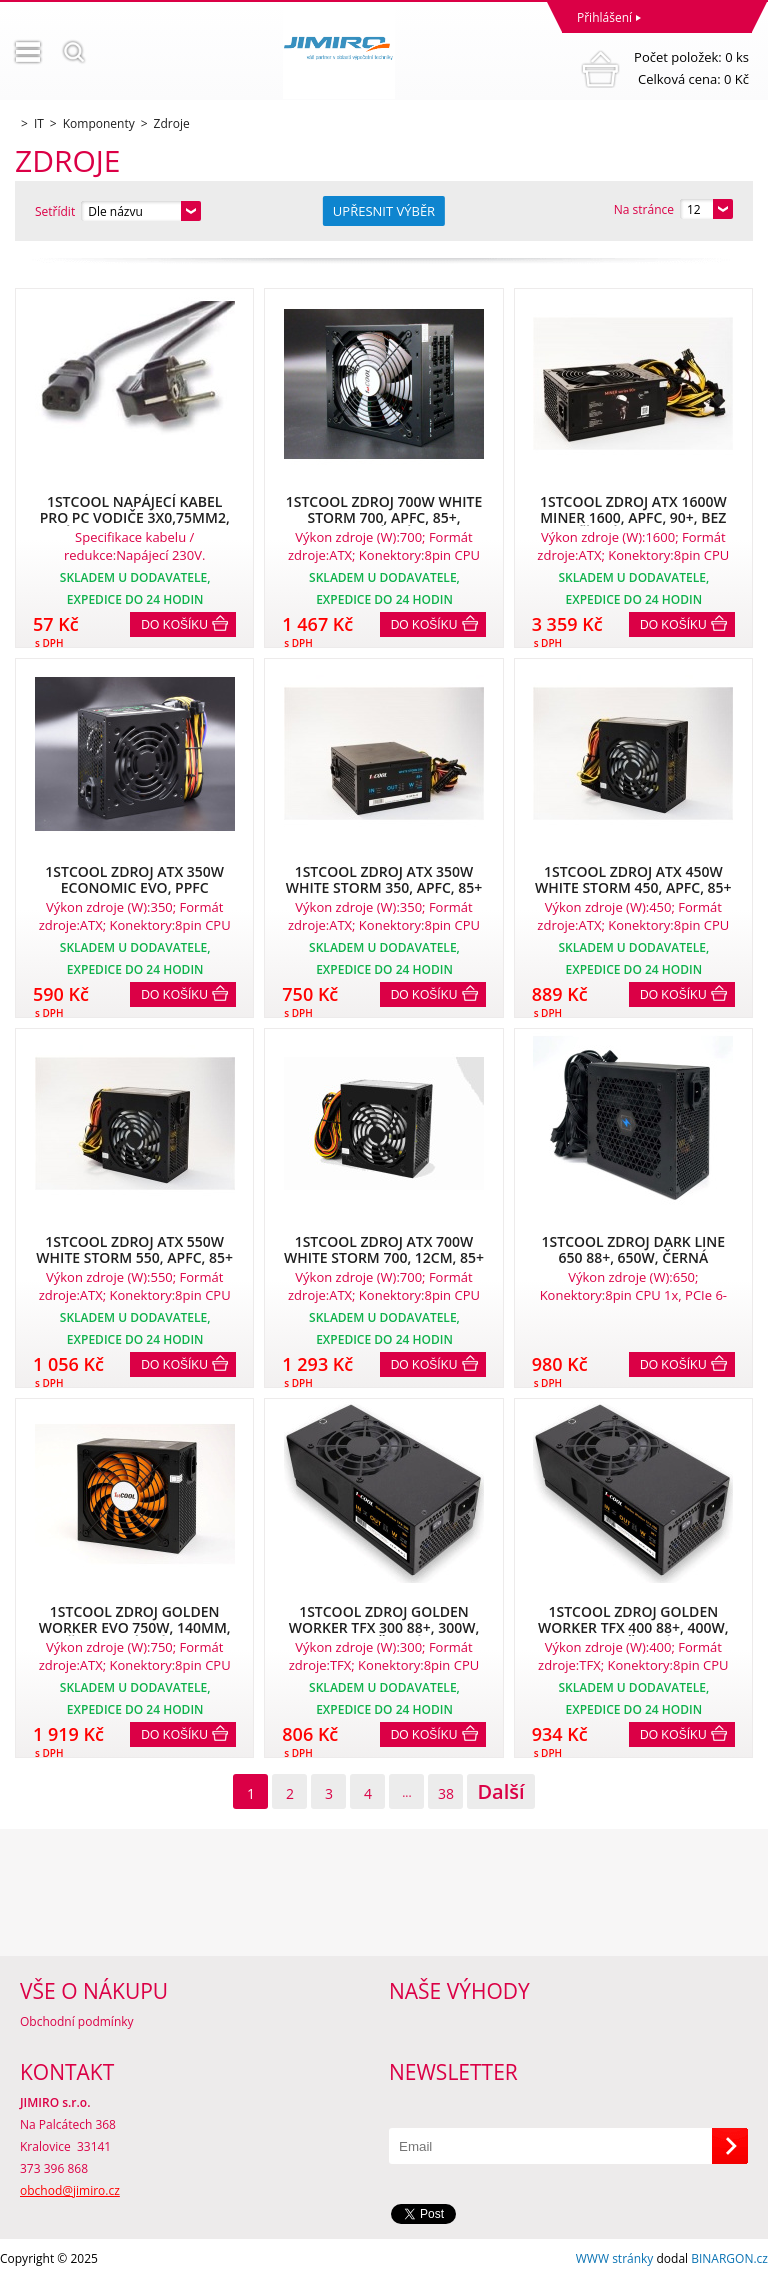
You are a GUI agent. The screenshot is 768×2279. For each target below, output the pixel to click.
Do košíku (174, 625)
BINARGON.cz (729, 2258)
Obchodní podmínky (77, 2021)
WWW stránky (615, 2258)
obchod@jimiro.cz (70, 2190)
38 (446, 1793)
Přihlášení (604, 17)
